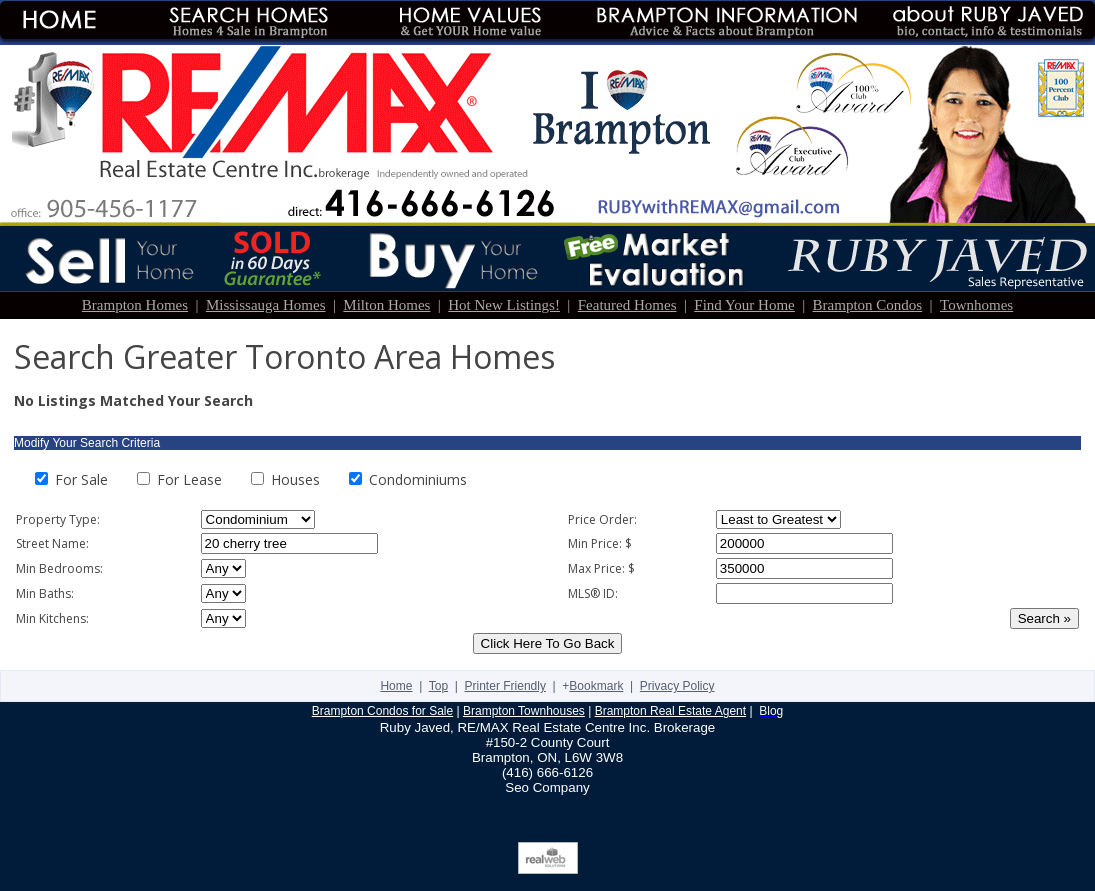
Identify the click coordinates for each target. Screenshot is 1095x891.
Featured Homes (627, 305)
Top (438, 686)
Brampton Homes (135, 305)
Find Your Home (744, 305)
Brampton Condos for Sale (382, 711)
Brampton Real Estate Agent (670, 711)
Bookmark (596, 686)
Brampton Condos (868, 305)
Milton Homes (386, 305)
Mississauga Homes (266, 305)
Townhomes (976, 305)
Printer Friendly (505, 686)
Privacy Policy (677, 686)
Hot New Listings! (504, 305)
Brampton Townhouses (524, 711)
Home (396, 686)
